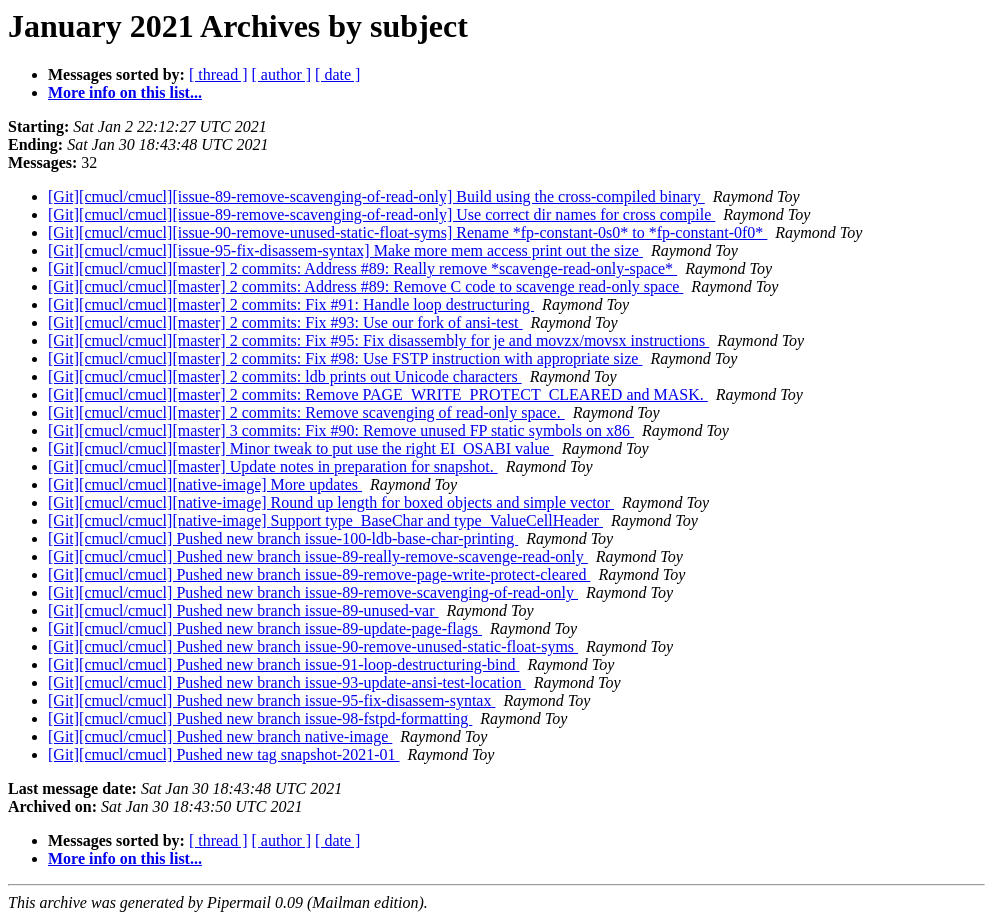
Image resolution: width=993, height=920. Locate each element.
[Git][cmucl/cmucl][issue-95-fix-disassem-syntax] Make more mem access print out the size (345, 250)
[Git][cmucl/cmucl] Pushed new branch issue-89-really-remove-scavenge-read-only (318, 556)
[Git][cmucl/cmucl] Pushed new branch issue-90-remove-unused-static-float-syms (313, 646)
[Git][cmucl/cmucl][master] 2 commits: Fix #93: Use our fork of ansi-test (285, 322)
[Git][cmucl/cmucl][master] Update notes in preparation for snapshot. (273, 466)
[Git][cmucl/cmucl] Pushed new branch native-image (220, 736)
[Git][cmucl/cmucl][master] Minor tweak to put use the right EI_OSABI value (301, 448)
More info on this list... (125, 92)
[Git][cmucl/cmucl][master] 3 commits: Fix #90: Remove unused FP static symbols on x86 (341, 430)
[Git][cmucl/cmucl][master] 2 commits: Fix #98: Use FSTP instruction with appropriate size (345, 358)
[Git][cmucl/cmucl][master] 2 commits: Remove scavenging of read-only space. (306, 412)
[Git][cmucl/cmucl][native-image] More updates (205, 484)
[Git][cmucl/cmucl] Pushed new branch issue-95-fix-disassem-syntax (271, 700)
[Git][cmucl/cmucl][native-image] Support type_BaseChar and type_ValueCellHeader (325, 520)
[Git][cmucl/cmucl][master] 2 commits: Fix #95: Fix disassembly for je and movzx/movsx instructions (378, 340)
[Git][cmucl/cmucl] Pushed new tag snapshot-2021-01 (223, 754)
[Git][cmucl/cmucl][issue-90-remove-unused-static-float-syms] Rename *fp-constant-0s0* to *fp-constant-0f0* (407, 232)
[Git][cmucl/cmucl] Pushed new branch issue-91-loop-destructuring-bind (283, 664)
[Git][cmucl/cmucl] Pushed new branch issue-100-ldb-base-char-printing (283, 538)
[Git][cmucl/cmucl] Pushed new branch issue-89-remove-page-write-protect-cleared (319, 574)
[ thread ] (218, 74)
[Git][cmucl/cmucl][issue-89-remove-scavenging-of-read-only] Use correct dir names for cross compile (381, 214)
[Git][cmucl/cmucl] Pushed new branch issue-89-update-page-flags (265, 628)
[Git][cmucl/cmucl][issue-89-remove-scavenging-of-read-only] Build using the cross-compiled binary (376, 196)
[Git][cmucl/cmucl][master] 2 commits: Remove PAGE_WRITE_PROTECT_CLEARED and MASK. (378, 394)
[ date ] (337, 74)
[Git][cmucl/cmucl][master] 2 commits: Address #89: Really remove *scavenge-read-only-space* (362, 268)
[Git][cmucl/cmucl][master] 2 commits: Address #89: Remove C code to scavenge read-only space (365, 286)
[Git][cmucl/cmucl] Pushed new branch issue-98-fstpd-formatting (260, 718)
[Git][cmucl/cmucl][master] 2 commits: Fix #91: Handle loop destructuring (291, 304)
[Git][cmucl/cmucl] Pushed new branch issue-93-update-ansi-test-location (287, 682)
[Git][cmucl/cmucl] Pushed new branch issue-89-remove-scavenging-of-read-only (313, 592)
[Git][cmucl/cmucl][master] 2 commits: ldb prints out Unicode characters (285, 376)
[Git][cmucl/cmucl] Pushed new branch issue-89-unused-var (243, 610)
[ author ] (282, 74)
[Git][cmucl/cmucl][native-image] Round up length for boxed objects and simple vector (331, 502)
